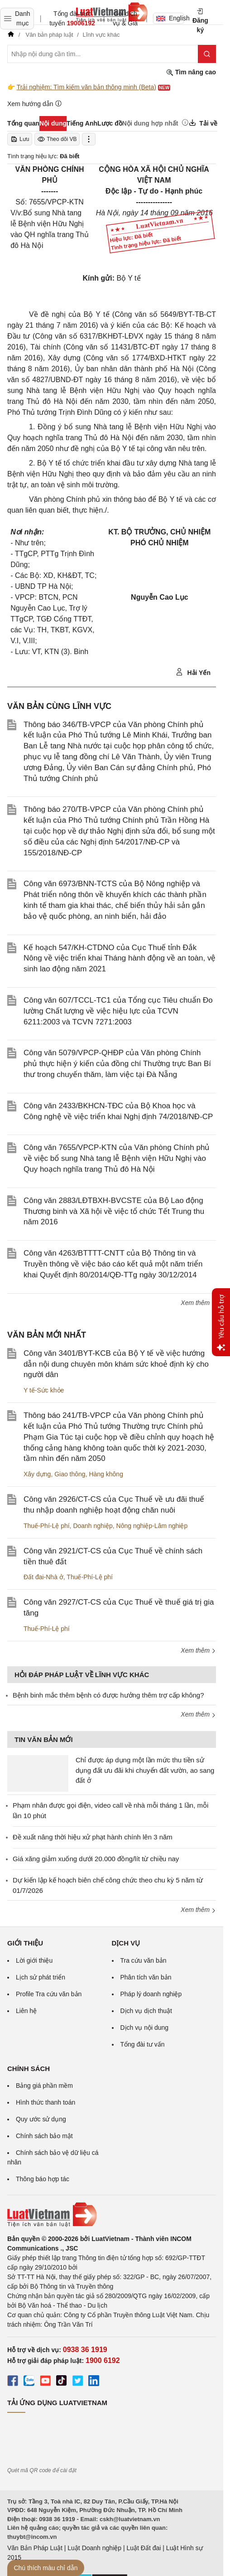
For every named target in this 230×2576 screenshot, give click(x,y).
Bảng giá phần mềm (44, 2085)
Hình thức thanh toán (45, 2102)
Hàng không (106, 1474)
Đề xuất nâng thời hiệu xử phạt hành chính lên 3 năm (92, 1837)
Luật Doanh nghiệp (94, 2548)
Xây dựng (37, 1474)
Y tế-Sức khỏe (44, 1390)
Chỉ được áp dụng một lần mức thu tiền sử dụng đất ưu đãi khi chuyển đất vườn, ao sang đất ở (145, 1770)
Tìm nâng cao (191, 72)
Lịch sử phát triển (40, 1977)
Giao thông (70, 1474)
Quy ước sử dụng (41, 2119)
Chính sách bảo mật (44, 2135)
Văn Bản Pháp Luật (34, 2548)
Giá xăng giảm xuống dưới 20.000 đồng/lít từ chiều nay (96, 1859)
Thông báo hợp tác (42, 2179)
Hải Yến (193, 672)
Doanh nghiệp (92, 1525)
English (170, 18)
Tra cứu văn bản (143, 1960)
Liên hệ (26, 2010)
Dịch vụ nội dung (144, 2027)
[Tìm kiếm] (207, 54)
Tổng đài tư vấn (142, 2044)
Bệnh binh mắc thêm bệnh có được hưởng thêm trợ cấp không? (108, 1695)
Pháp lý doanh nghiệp (151, 1994)
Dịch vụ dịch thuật (146, 2010)
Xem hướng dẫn (34, 103)
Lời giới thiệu (34, 1960)
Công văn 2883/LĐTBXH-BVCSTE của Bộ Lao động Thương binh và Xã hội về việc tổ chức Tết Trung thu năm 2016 (114, 1211)
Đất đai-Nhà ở (43, 1577)
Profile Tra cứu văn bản (48, 1994)
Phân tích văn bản (146, 1977)
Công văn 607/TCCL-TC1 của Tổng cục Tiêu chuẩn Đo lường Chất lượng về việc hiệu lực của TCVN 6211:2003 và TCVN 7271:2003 (118, 1011)
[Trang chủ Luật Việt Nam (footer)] (111, 2214)
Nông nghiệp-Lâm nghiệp (152, 1525)
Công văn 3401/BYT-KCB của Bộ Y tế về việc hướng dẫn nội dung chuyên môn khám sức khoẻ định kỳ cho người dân (116, 1364)
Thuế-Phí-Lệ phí (47, 1525)
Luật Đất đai (143, 2548)
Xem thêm (198, 1302)
